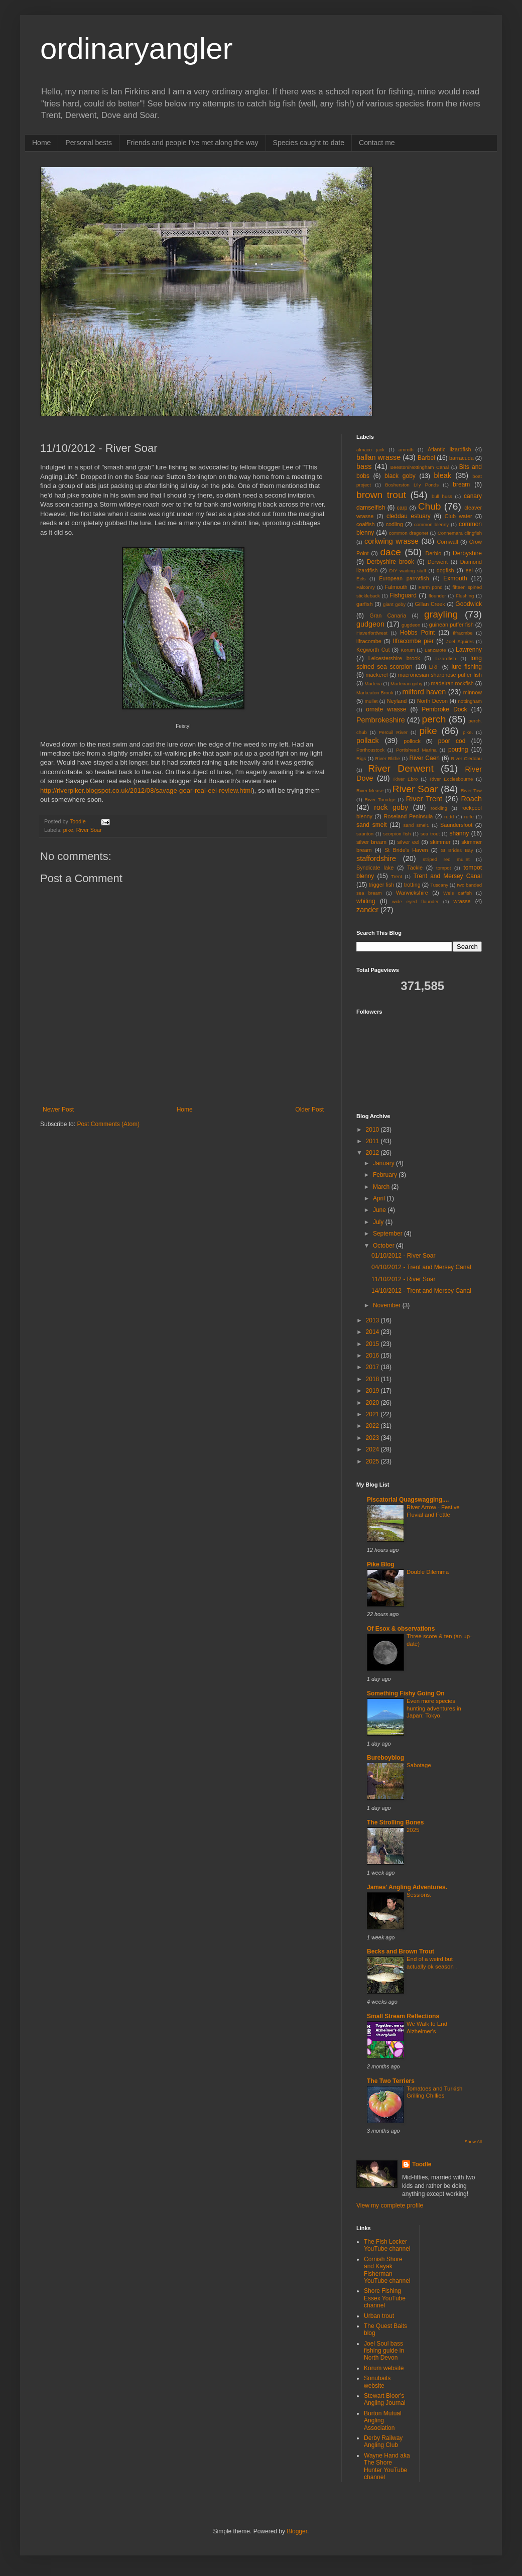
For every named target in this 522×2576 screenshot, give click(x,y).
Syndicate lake (375, 868)
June (380, 1209)
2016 (373, 1355)
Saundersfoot (456, 825)
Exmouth (455, 578)
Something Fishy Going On (406, 1693)
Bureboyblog (385, 1757)
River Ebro (406, 779)
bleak (442, 475)
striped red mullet (446, 859)
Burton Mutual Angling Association (383, 2420)
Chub (429, 506)
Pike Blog (381, 1564)
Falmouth (396, 587)
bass (363, 466)
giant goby (394, 604)
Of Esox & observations (401, 1628)
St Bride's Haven (406, 850)
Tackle (415, 868)
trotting (412, 885)
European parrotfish (404, 578)
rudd (449, 816)
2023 (373, 1437)
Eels (361, 578)
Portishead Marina (416, 750)
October (384, 1245)
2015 (373, 1343)
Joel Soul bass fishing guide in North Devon (384, 2351)
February (386, 1174)
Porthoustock (370, 750)
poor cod (452, 741)
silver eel (409, 842)
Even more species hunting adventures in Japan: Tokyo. (434, 1708)
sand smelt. (417, 825)
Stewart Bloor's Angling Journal (385, 2399)
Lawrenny (469, 649)
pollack (367, 741)
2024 (373, 1449)
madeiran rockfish (452, 683)
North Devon (432, 701)
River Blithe (387, 758)
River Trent (424, 799)
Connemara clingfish (460, 533)
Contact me (377, 143)
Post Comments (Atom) (108, 1124)
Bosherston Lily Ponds (412, 484)
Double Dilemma (428, 1572)
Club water (458, 516)
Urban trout (379, 2315)
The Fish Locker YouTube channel (387, 2245)
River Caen (424, 758)
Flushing (465, 595)
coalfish (365, 524)
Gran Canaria (387, 615)
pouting (458, 749)
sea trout (430, 833)
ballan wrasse (378, 457)
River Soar (89, 830)
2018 (373, 1379)
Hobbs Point (417, 632)
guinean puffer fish (451, 625)
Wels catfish (457, 893)
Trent (396, 876)
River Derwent (400, 768)
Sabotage (419, 1765)
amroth (406, 449)
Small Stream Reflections (403, 2016)
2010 (373, 1129)
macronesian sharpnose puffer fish (440, 675)
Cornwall (447, 542)
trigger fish (382, 885)
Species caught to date (308, 143)
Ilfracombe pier (413, 641)
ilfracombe (368, 641)
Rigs (361, 758)
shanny (459, 833)
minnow (472, 692)
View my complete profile (389, 2205)
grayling (441, 614)
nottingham (470, 701)
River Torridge (379, 799)
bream (461, 484)
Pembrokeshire (380, 720)
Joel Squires (460, 641)
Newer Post (58, 1109)
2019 (373, 1390)
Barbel (426, 457)
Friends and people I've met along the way (192, 143)
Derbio (433, 553)
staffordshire (376, 858)
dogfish (445, 570)
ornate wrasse (386, 709)
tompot (443, 868)
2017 (373, 1367)
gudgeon (370, 624)
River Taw (471, 790)
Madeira (373, 683)
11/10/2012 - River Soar (403, 1279)
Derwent (438, 562)
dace (390, 552)
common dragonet (408, 533)
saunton (364, 833)
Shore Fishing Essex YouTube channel (385, 2298)
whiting (365, 901)
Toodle (421, 2164)
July (379, 1221)
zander (367, 910)
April (379, 1198)
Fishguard (403, 595)
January (384, 1163)
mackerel (377, 675)
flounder (437, 595)
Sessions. (419, 1895)
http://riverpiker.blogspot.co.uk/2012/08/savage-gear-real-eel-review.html (146, 790)
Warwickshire (412, 893)
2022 (373, 1425)
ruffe (469, 816)
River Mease (369, 790)
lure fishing (466, 666)
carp (402, 508)
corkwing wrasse (391, 541)
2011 (373, 1141)
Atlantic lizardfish (449, 449)
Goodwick (468, 603)
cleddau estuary (408, 516)
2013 (373, 1320)
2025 (373, 1461)
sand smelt (371, 824)
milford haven (424, 692)
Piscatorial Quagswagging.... (408, 1499)
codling (394, 524)
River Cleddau (466, 758)
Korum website (384, 2368)
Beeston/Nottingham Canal (419, 467)
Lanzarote (435, 650)
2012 (373, 1152)
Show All (473, 2141)
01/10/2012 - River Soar (403, 1255)
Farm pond (431, 587)
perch (434, 719)
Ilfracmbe (462, 633)
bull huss (442, 496)
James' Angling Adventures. (407, 1887)
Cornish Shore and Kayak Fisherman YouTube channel (387, 2270)
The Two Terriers (391, 2080)
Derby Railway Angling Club (383, 2441)
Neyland (397, 701)
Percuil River (393, 732)
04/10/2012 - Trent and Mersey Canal (421, 1267)
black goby (400, 475)
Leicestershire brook (394, 658)
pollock (412, 741)
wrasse (461, 901)
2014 (373, 1331)
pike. (468, 732)
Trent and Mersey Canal (448, 876)
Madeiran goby (406, 683)
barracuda (461, 458)
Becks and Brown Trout (400, 1951)
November (388, 1305)
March (382, 1186)
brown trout (381, 494)
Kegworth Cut (373, 650)
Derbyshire (467, 553)
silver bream (371, 842)
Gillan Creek (430, 604)
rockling (439, 808)
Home (41, 143)
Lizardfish (446, 658)
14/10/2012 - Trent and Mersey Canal (421, 1290)
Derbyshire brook (390, 561)
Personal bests (88, 143)
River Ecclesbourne (451, 779)
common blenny (431, 524)
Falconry (365, 587)
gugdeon (411, 625)
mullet (371, 701)
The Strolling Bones (395, 1822)
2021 (373, 1414)
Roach (471, 799)
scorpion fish (397, 833)
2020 (373, 1402)
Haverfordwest (371, 633)
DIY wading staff (407, 570)
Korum (408, 650)
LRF (434, 667)
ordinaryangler (136, 48)
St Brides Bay (457, 850)
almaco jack (370, 449)
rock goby (391, 807)
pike (68, 830)
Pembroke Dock (444, 709)
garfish (364, 604)
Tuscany (439, 885)
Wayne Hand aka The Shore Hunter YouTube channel (387, 2466)
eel (469, 570)
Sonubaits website (377, 2382)
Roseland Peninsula (408, 816)
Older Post (309, 1109)
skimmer (440, 842)
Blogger (297, 2531)
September (388, 1233)
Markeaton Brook (375, 692)
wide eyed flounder (415, 901)
